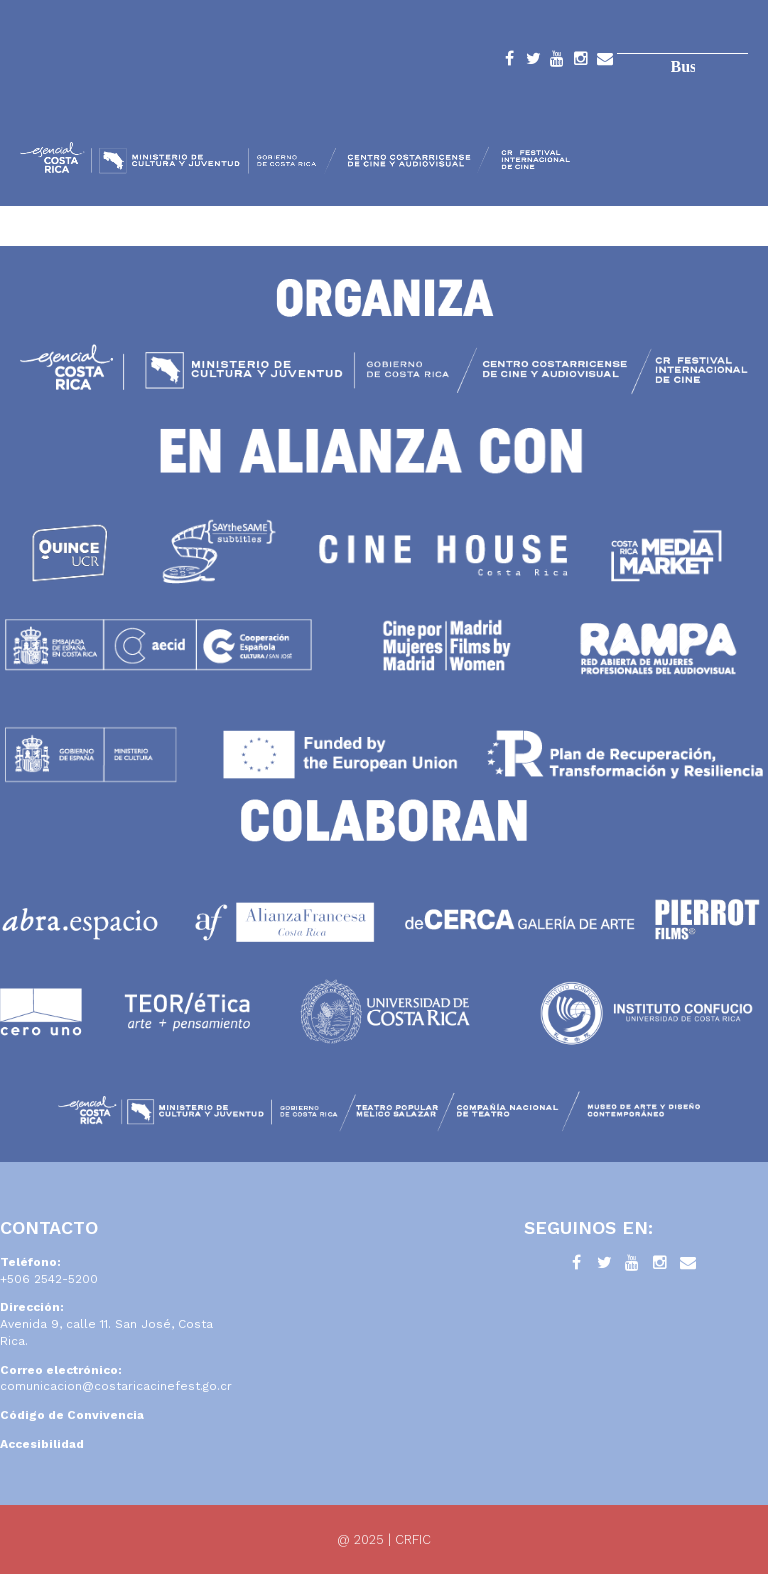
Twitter (533, 62)
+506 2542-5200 (49, 1279)
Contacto (605, 62)
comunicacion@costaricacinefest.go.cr (116, 1386)
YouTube (557, 62)
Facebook (509, 62)
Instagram (581, 62)
